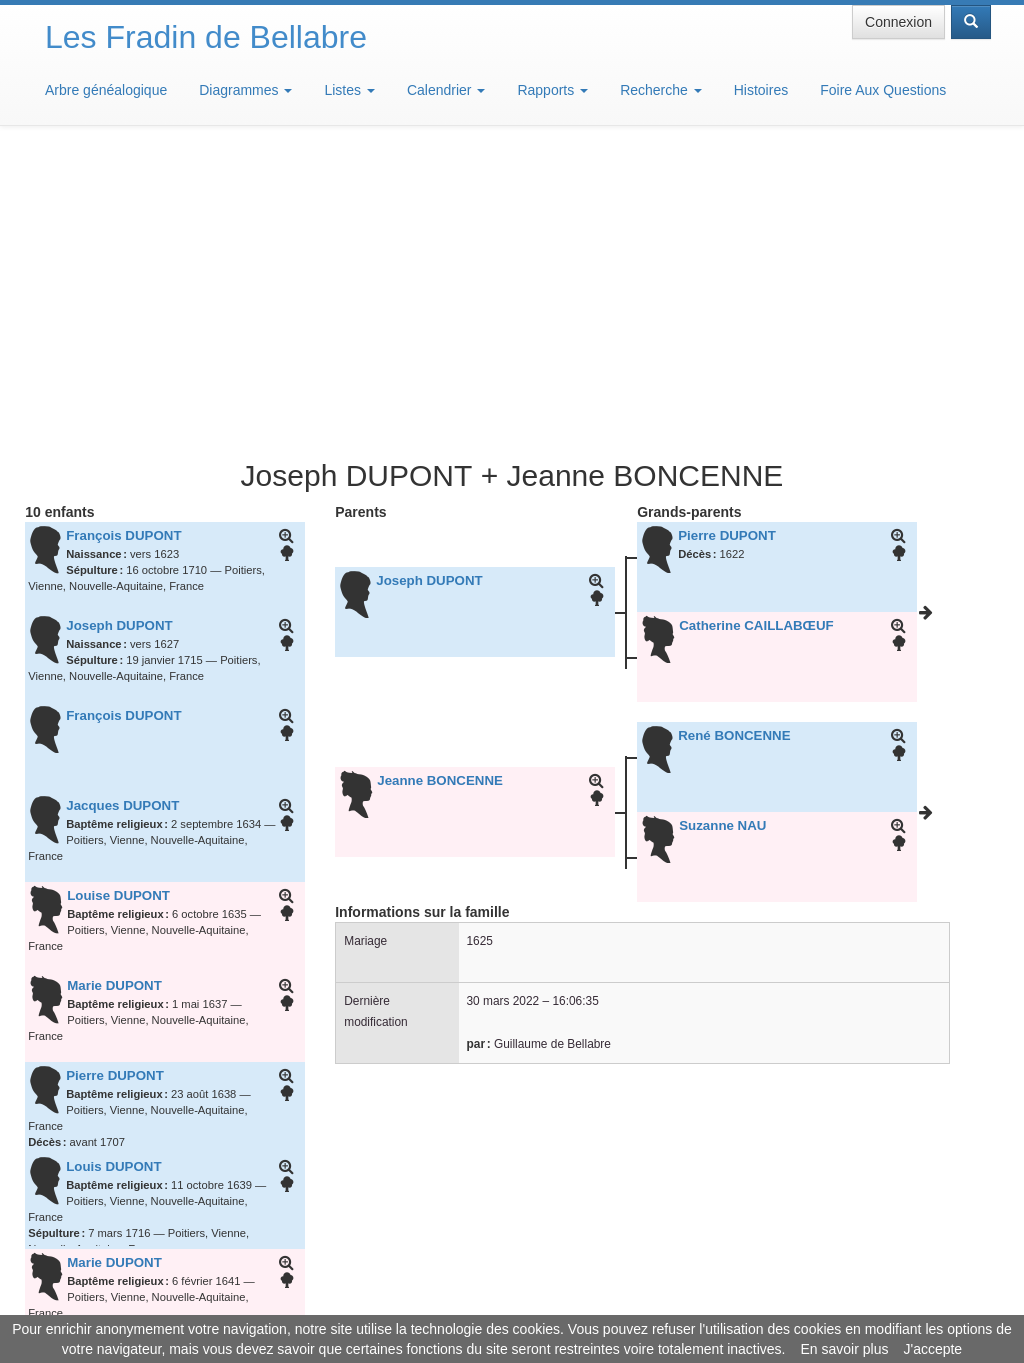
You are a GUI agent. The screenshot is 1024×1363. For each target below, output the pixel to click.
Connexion (898, 22)
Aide (517, 1303)
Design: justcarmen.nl (932, 1249)
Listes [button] (349, 90)
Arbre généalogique (106, 90)
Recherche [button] (661, 90)
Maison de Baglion (600, 1303)
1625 (480, 647)
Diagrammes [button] (245, 90)
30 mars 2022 (503, 707)
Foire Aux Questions (883, 90)
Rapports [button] (552, 90)
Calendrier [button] (446, 90)
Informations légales (428, 1303)
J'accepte (932, 1349)
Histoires (761, 90)
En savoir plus (845, 1349)
